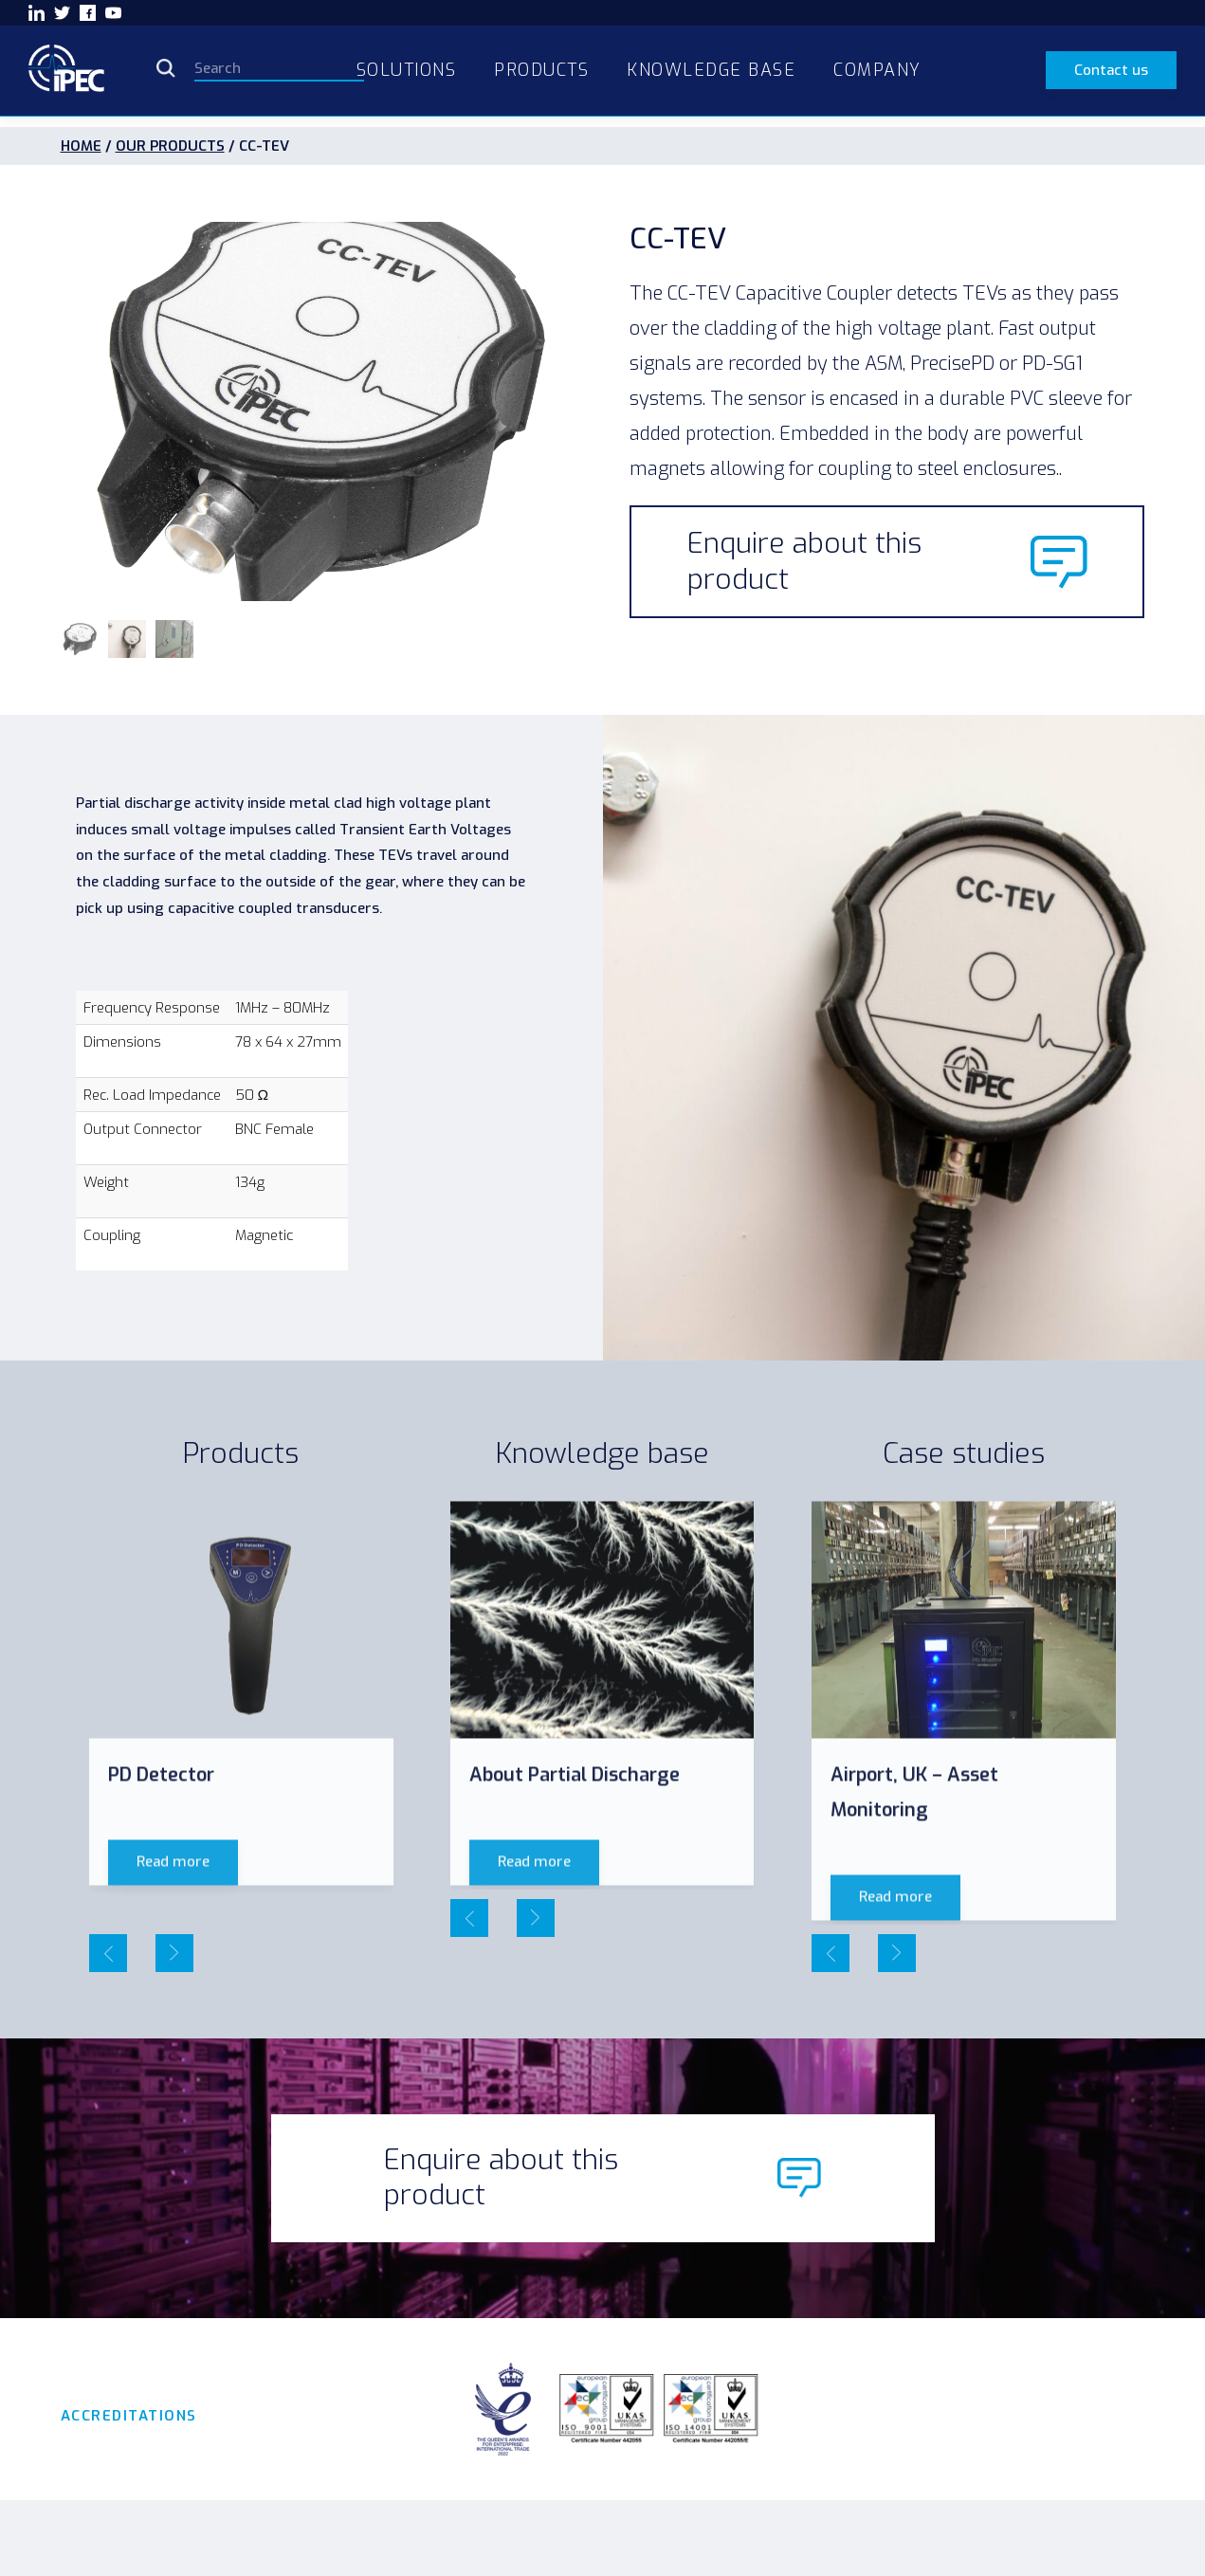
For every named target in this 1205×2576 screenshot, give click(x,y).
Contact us (1111, 70)
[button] (80, 639)
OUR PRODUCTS (170, 146)
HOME (81, 146)
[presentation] (108, 1953)
